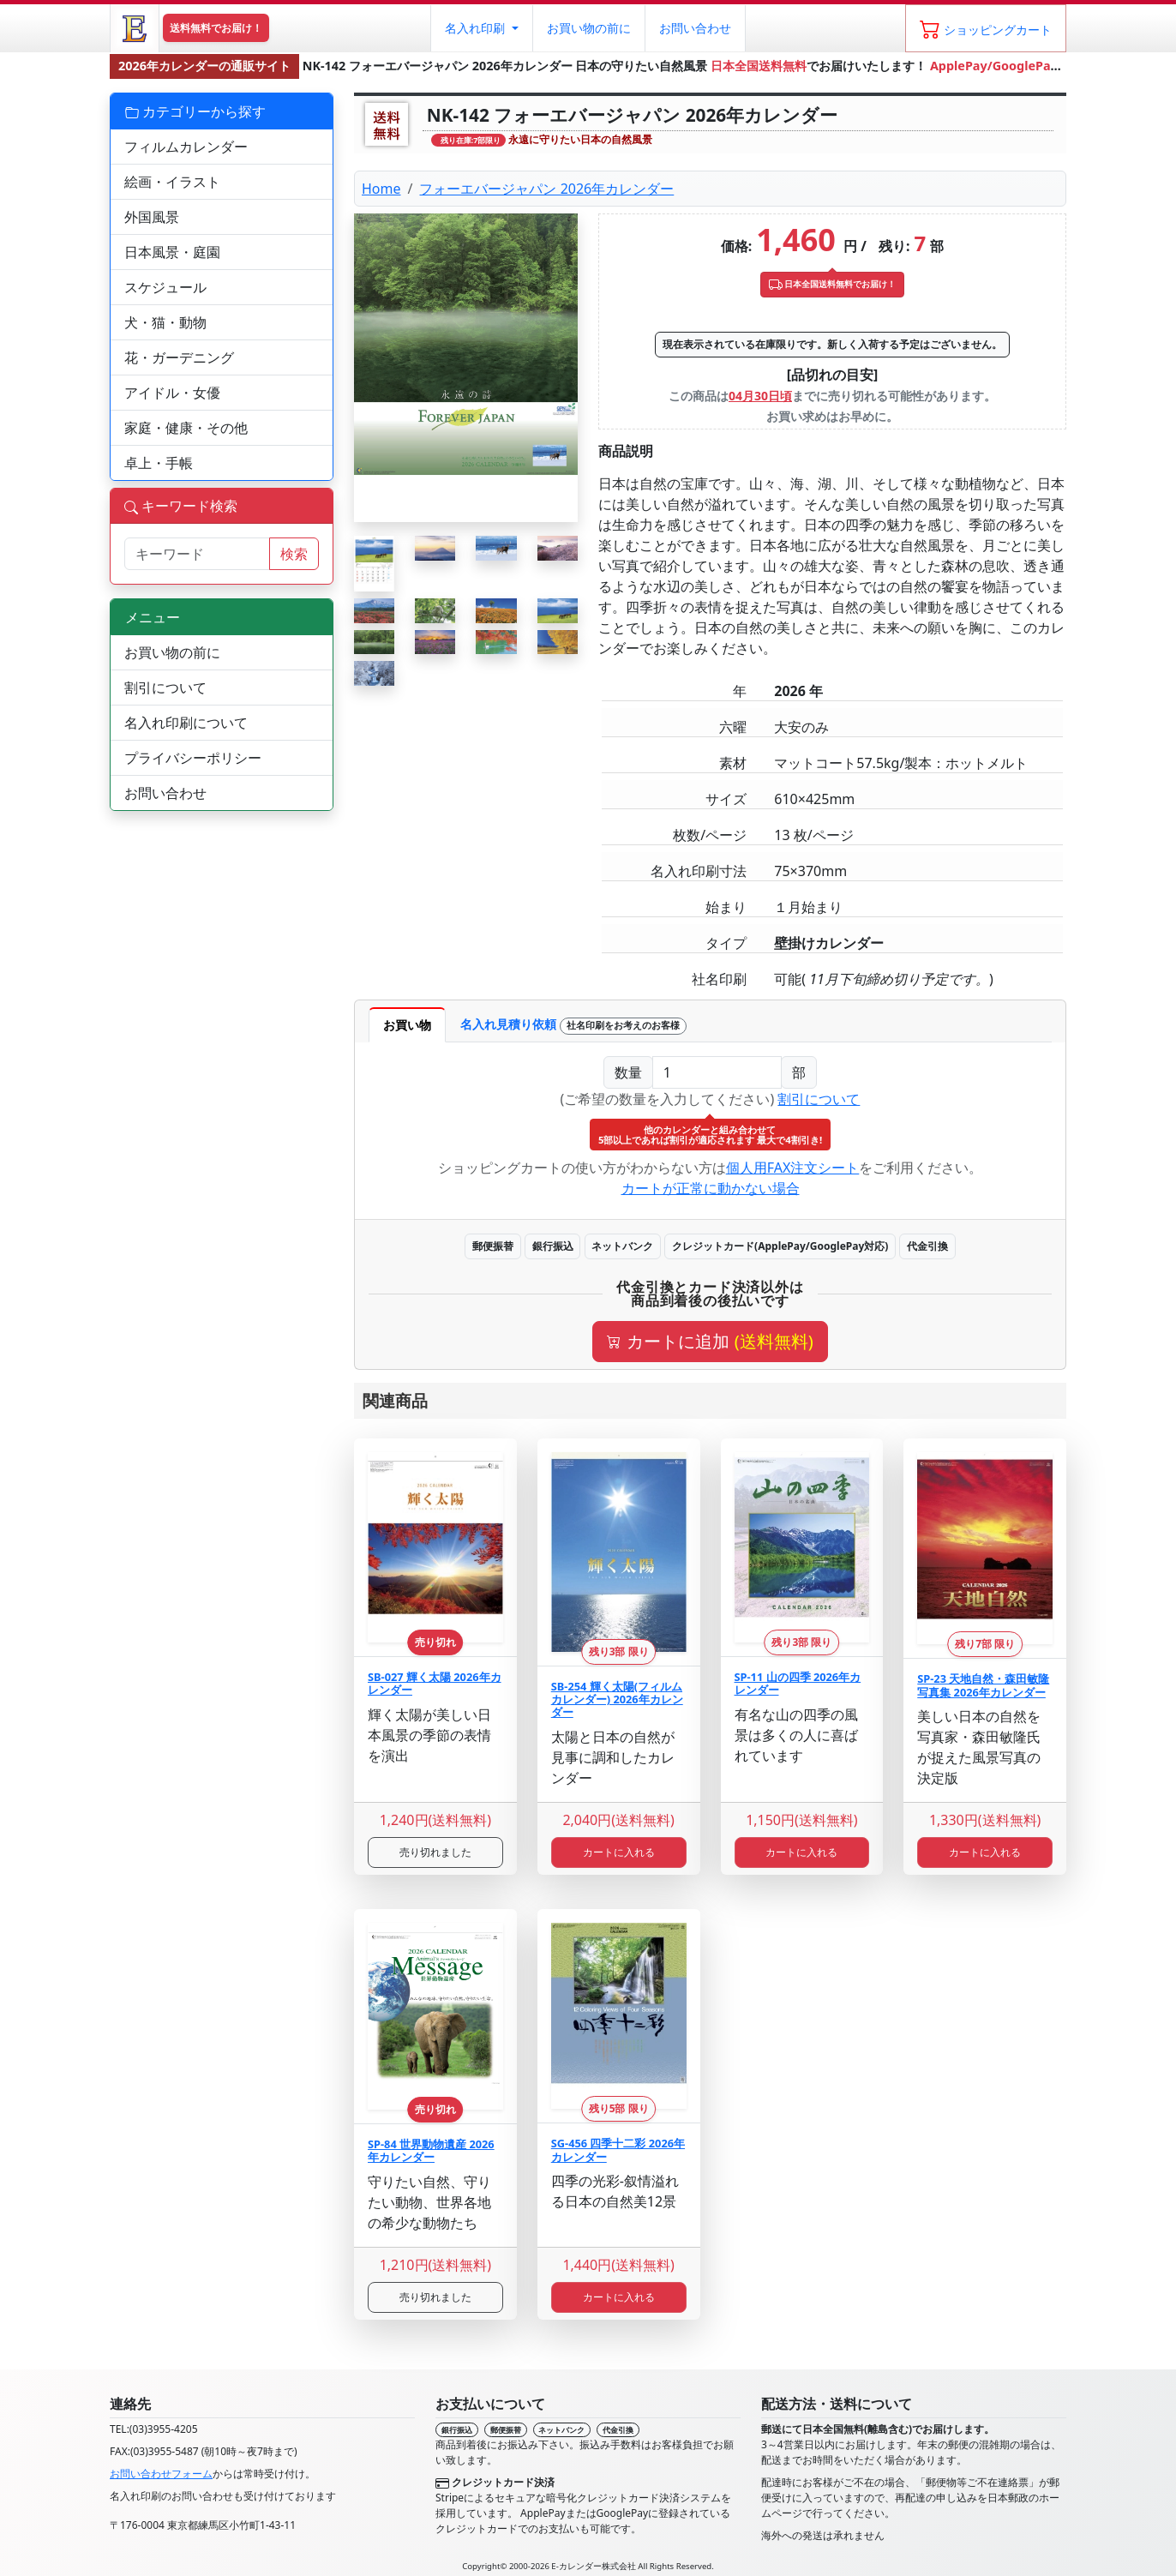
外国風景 (151, 216)
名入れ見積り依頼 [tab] (573, 1025)
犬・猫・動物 (165, 322)
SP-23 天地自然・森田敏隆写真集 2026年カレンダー (983, 1685)
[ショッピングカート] (985, 28)
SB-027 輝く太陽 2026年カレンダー (434, 1683)
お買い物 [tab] (407, 1025)
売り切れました (435, 1852)
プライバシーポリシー (192, 757)
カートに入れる (619, 1852)
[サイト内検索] (197, 553)
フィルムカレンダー (186, 146)
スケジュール (165, 287)
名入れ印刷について (186, 722)
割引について (818, 1099)
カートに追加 (710, 1341)
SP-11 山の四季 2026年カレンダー (798, 1683)
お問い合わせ (695, 28)
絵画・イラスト (172, 181)
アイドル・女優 (172, 392)
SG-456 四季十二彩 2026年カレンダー (618, 2149)
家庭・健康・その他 (186, 427)
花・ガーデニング (179, 357)
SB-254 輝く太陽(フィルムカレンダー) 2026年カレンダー (617, 1699)
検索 (294, 553)
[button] (481, 28)
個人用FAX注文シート (793, 1167)
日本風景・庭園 (172, 252)
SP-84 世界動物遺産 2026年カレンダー (431, 2150)
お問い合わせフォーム (161, 2473)
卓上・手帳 (158, 462)
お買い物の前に (172, 652)
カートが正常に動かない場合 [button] (710, 1188)
